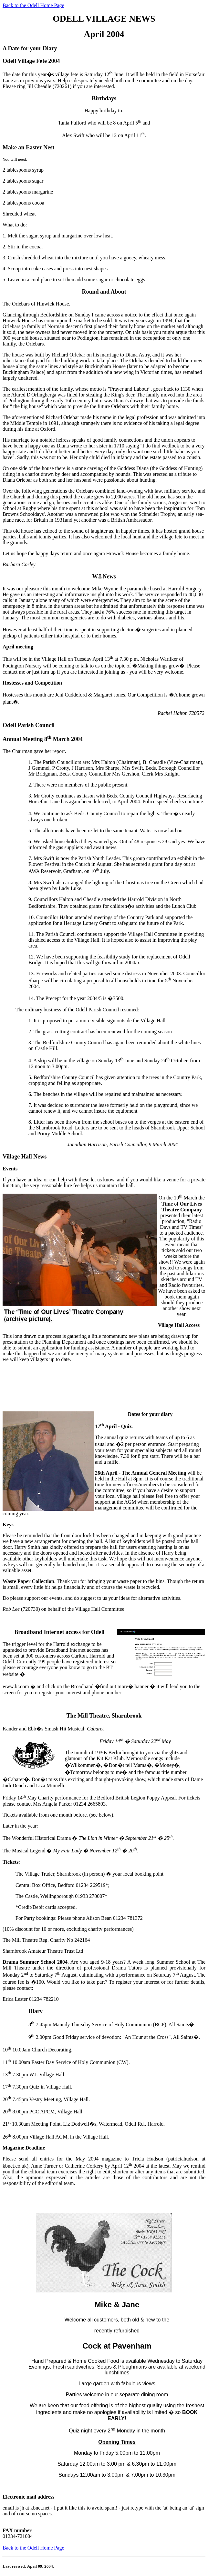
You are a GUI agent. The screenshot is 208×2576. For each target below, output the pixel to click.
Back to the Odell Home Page (33, 5)
